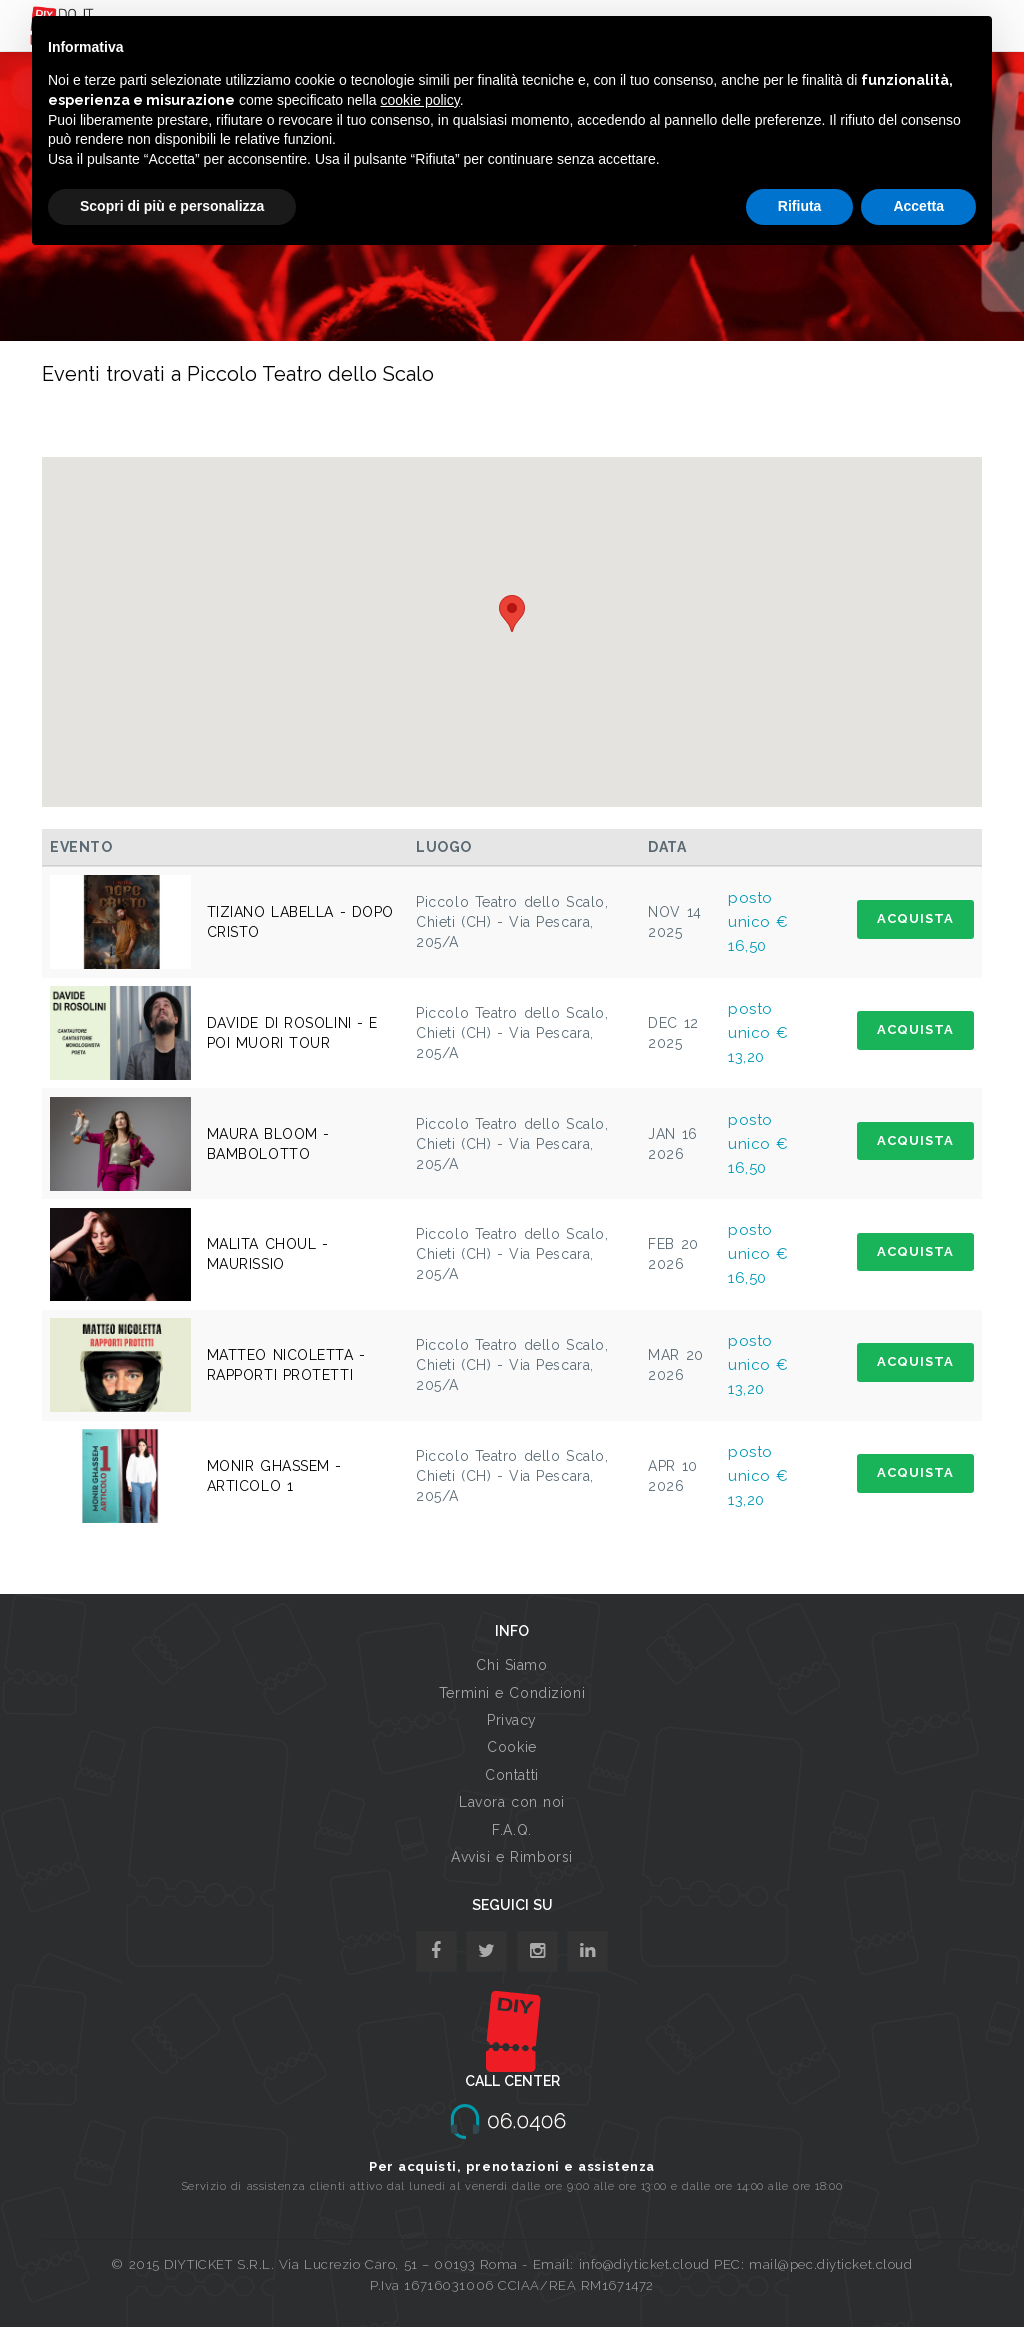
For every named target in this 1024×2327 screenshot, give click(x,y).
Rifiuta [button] (800, 206)
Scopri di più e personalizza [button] (172, 206)
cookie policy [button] (420, 100)
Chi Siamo (511, 1665)
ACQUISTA (915, 918)
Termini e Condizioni (512, 1693)
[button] (512, 613)
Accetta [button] (918, 206)
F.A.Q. (511, 1830)
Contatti (511, 1775)
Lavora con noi (512, 1802)
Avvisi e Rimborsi (512, 1857)
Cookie (511, 1747)
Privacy (512, 1720)
